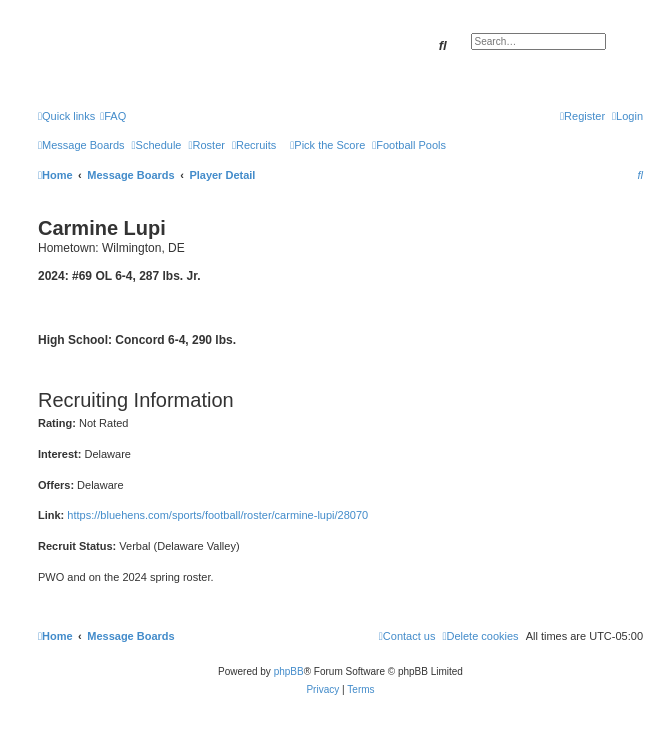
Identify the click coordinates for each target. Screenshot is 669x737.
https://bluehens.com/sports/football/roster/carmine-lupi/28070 (217, 515)
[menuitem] (113, 116)
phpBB (289, 671)
